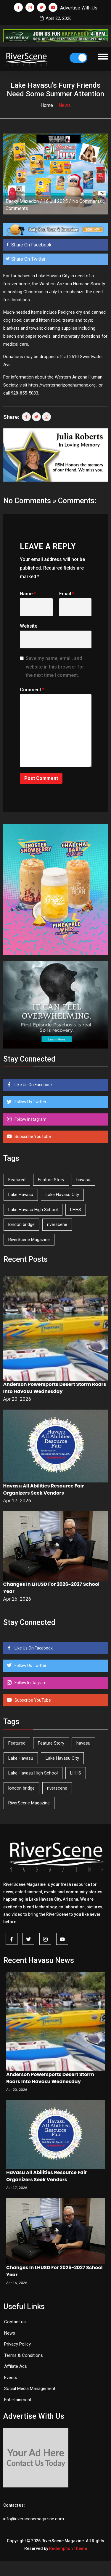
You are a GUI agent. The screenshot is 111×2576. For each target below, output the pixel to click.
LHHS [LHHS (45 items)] (75, 1209)
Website (28, 626)
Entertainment (17, 2399)
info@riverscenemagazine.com (33, 2519)
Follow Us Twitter (30, 1101)
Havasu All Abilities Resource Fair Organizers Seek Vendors (43, 1489)
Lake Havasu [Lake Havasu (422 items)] (20, 1194)
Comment (32, 690)
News (9, 2333)
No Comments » (88, 201)
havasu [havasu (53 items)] (83, 1179)
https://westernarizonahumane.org (62, 385)
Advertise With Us (78, 8)
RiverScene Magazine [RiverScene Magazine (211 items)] (29, 1239)
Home (47, 105)
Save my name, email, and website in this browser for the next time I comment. (55, 666)
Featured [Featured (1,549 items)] (16, 1179)
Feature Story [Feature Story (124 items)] (51, 1179)
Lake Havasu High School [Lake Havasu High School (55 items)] (33, 1209)
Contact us (15, 2322)
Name (28, 594)
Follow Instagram (30, 1119)
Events (10, 2377)
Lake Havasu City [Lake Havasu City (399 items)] (62, 1194)
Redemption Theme (68, 2548)
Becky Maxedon (22, 201)
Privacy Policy (17, 2344)
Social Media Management (29, 2388)
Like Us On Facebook (33, 1084)
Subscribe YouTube (32, 1136)
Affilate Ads (15, 2366)
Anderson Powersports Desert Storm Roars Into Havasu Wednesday (54, 1388)
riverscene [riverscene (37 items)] (57, 1224)
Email (66, 594)
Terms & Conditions (23, 2355)
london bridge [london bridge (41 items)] (21, 1224)
